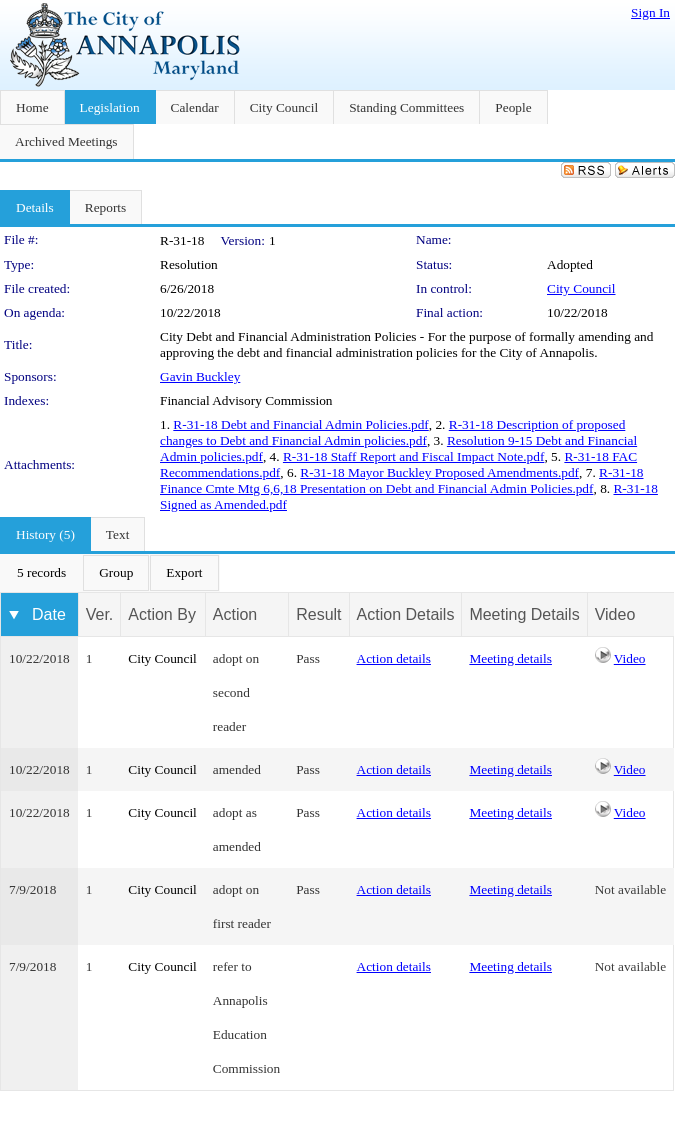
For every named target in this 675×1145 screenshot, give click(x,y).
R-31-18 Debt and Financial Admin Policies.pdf (300, 424)
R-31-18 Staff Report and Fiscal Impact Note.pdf (413, 456)
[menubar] (110, 573)
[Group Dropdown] (116, 573)
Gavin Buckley (200, 376)
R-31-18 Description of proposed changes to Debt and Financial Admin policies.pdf (392, 432)
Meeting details (510, 658)
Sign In (650, 12)
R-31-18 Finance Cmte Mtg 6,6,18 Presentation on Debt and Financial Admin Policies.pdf (402, 480)
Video (630, 658)
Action (235, 614)
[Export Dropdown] (184, 573)
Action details (394, 658)
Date (49, 614)
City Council (581, 288)
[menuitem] (41, 573)
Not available (630, 889)
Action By (162, 614)
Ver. (100, 614)
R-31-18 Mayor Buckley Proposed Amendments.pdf (439, 472)
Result (318, 614)
